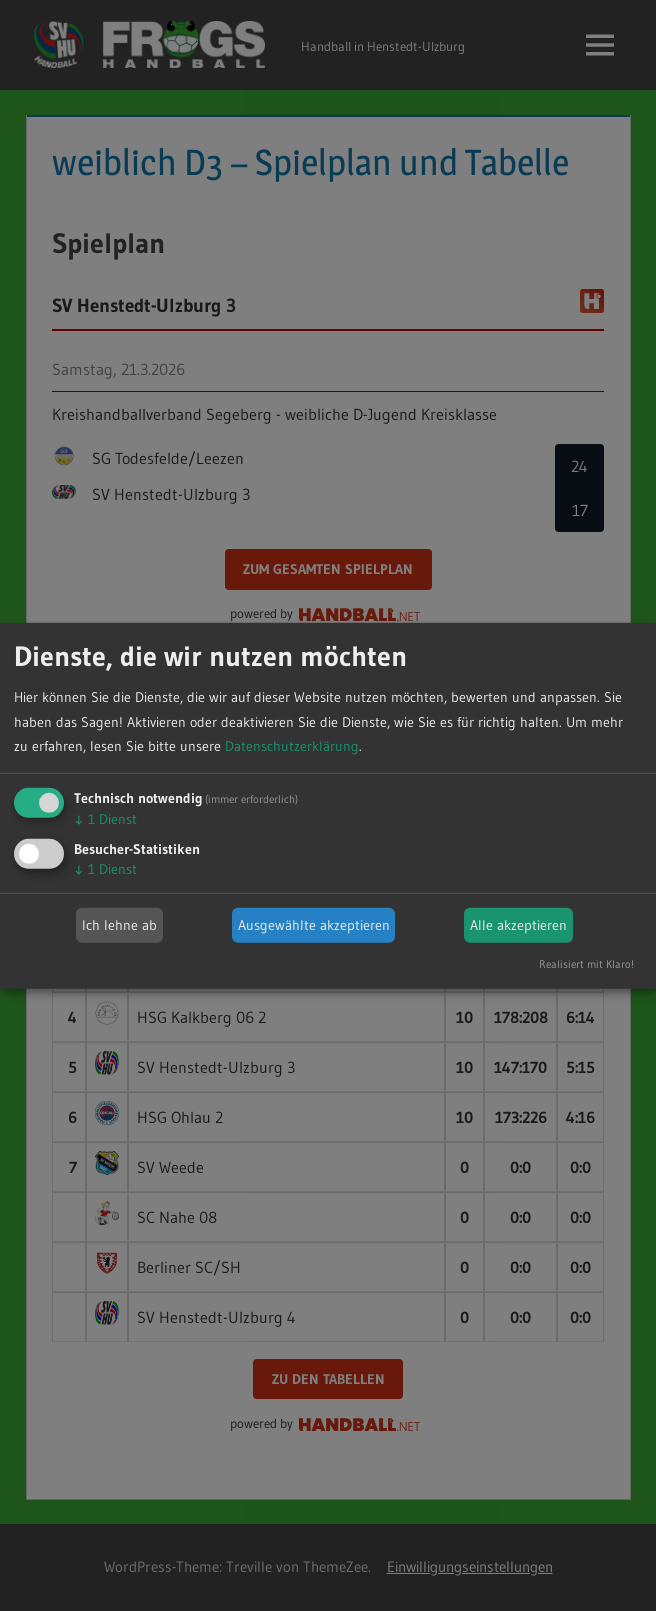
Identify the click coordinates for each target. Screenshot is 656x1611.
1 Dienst (105, 819)
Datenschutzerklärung (292, 746)
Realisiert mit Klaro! (586, 964)
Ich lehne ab (119, 925)
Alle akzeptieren (518, 925)
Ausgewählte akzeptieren (314, 925)
